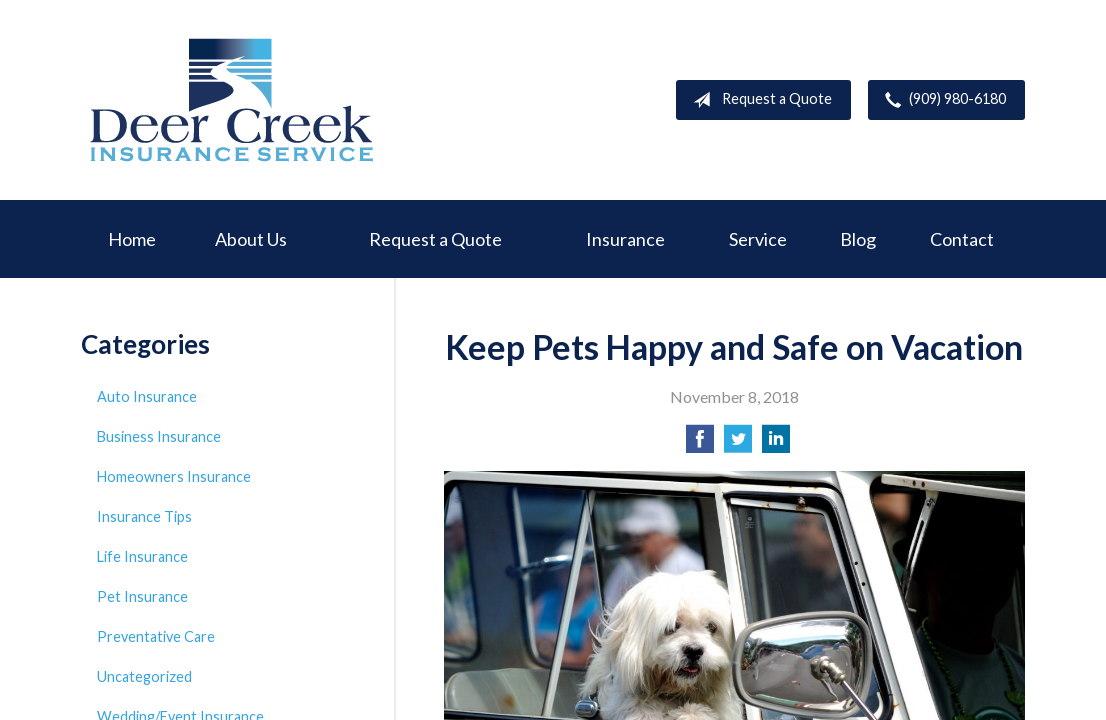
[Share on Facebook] (700, 444)
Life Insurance (142, 556)
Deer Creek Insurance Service (231, 100)
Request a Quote (758, 100)
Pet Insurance (142, 596)
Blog (858, 239)
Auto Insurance (147, 396)
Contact (962, 239)
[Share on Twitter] (738, 444)
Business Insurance (159, 436)
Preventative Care (156, 636)
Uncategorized (144, 676)
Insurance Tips (144, 516)
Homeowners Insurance (174, 476)
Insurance (625, 239)
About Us (251, 239)
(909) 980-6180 (941, 100)
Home (132, 239)
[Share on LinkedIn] (776, 444)
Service (758, 239)
